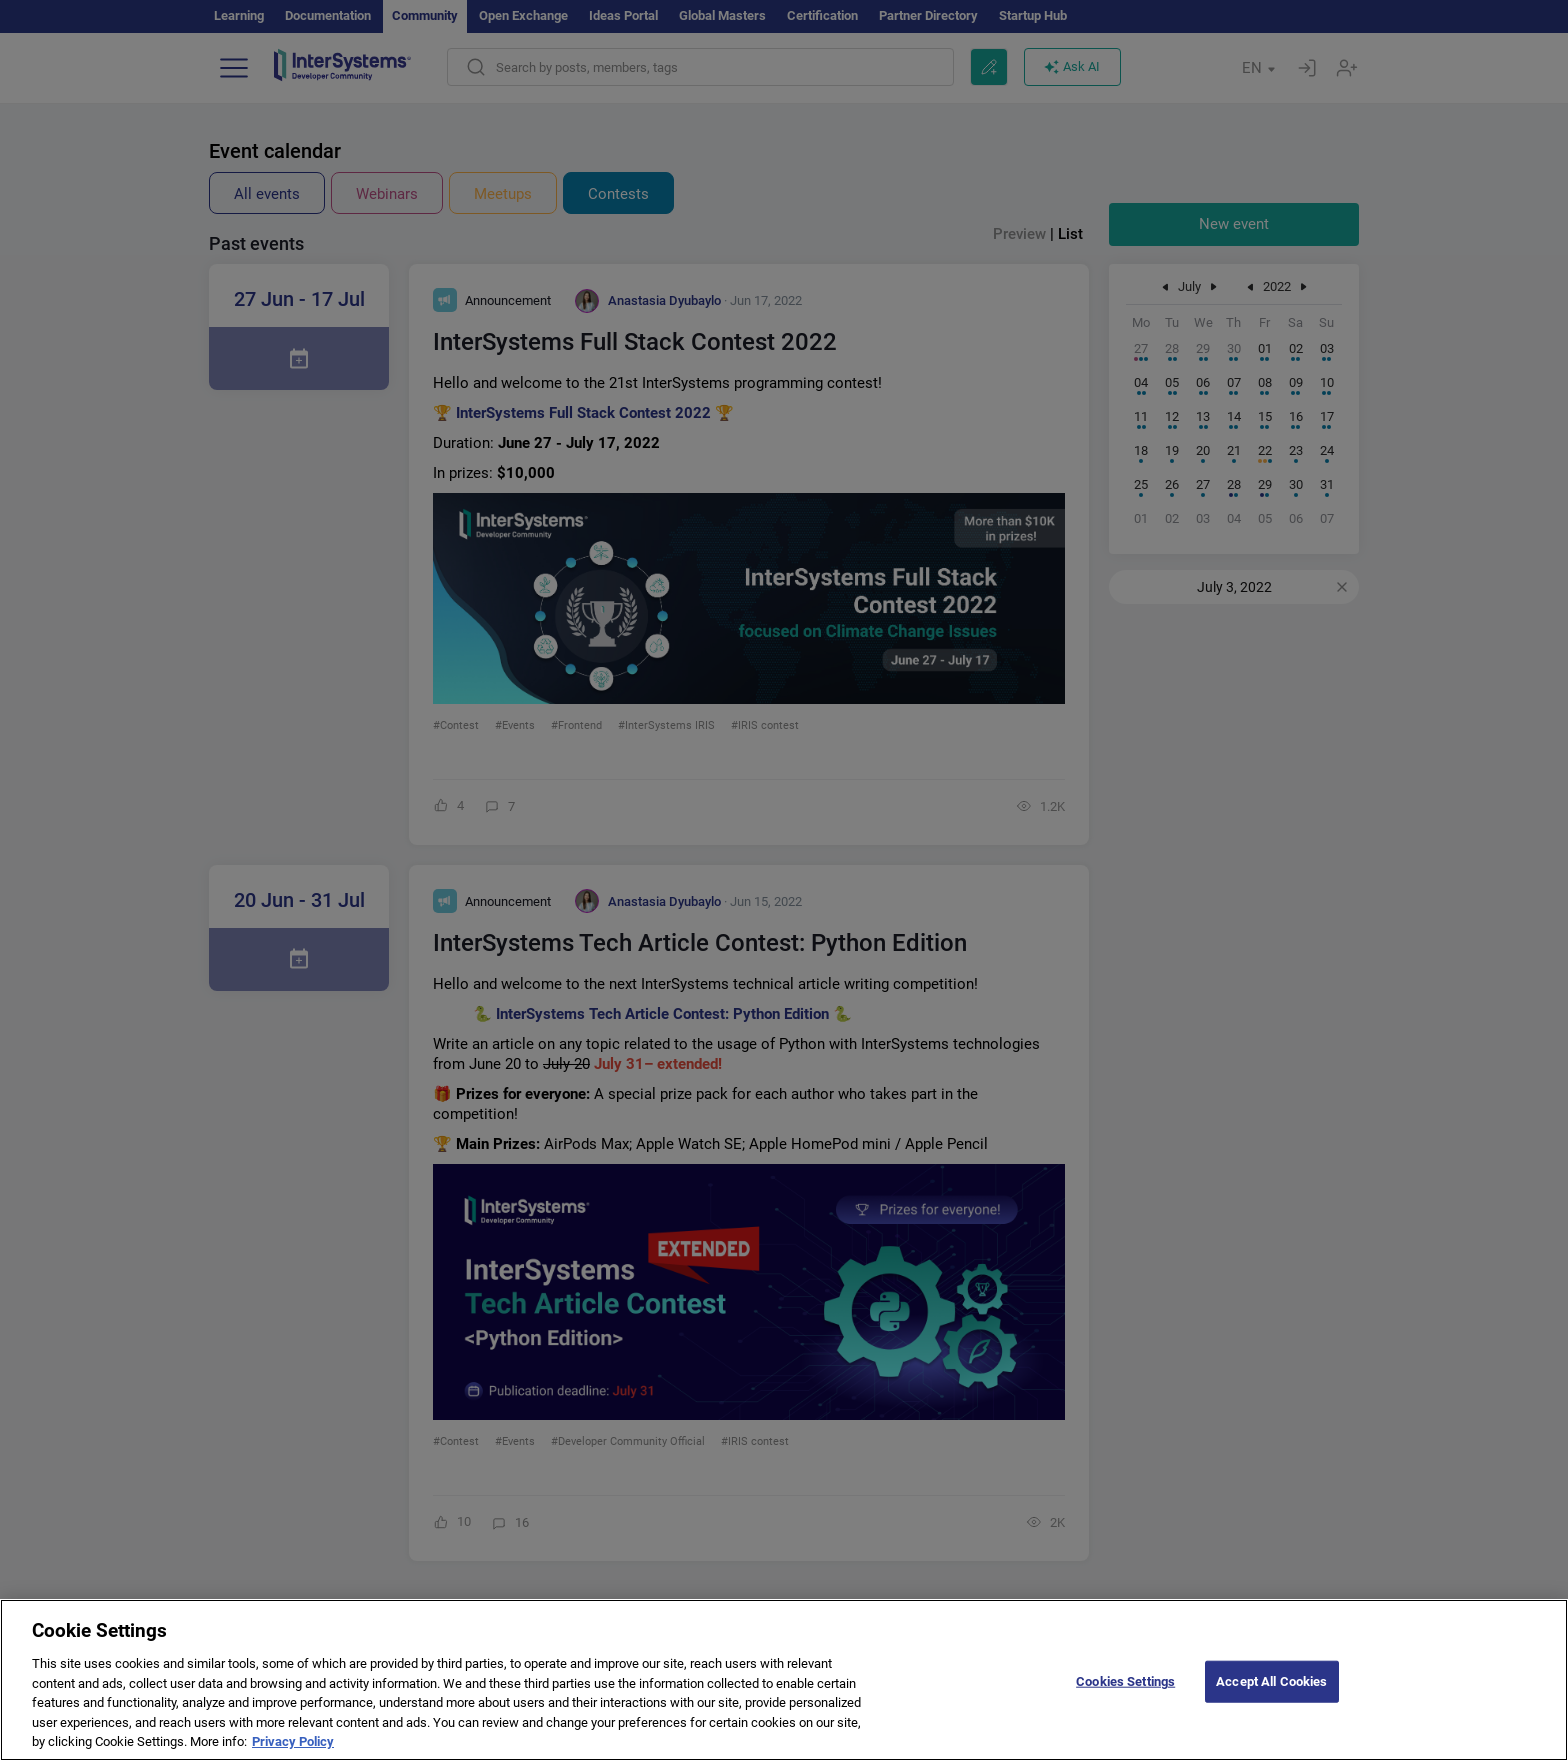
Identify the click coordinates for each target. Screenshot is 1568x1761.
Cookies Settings (1125, 1692)
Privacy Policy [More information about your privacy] (293, 1752)
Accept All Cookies (1271, 1692)
